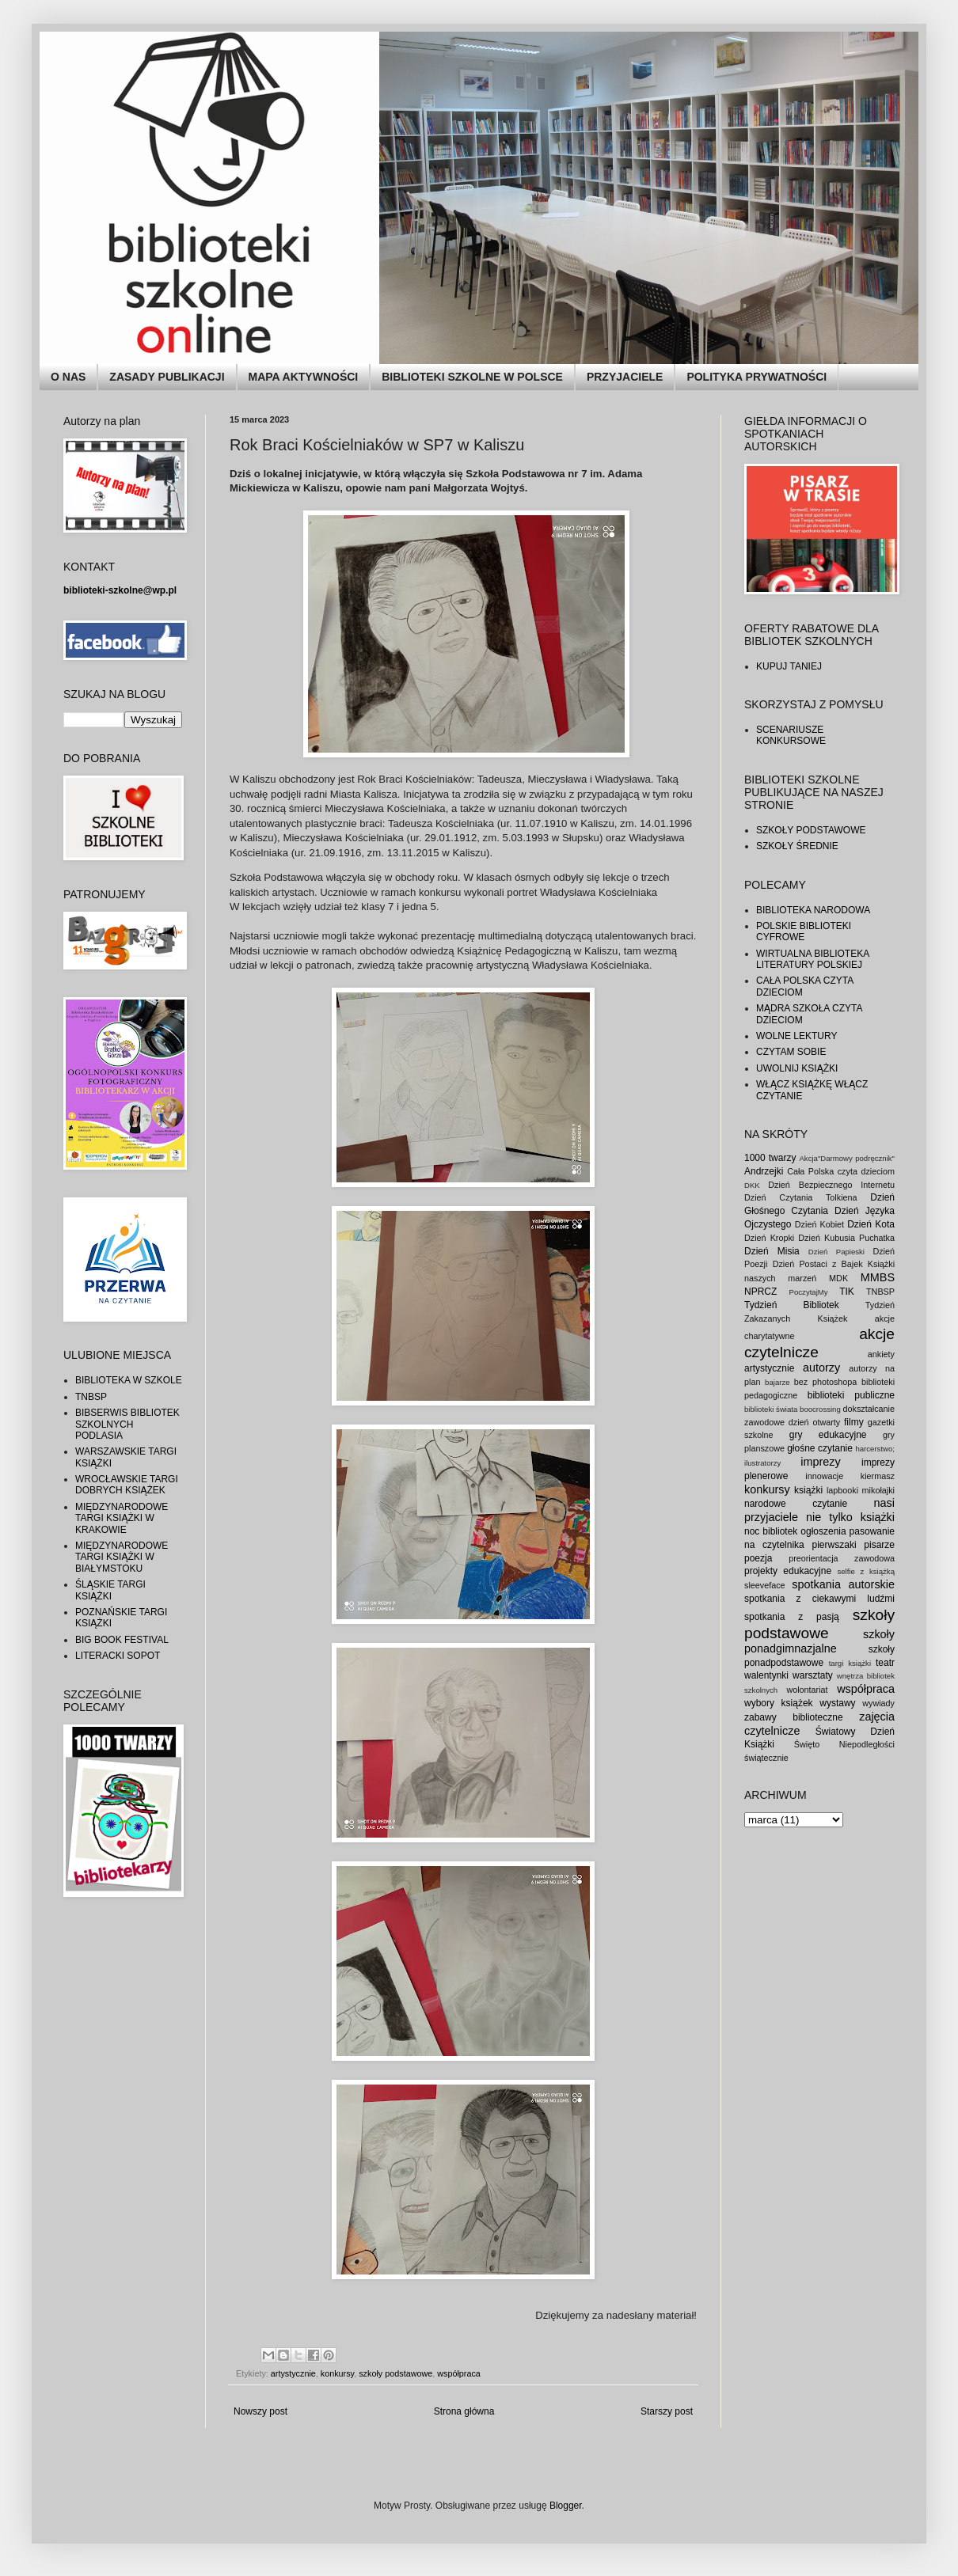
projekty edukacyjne (787, 1570)
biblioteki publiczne (851, 1395)
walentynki (766, 1675)
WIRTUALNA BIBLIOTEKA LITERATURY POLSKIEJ (812, 959)
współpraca (459, 2373)
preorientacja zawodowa (842, 1558)
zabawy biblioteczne (793, 1717)
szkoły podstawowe (395, 2373)
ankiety (881, 1354)
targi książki (850, 1663)
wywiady (878, 1703)
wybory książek (778, 1703)
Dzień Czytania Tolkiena (800, 1197)
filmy (854, 1422)
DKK (752, 1185)
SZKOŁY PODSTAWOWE (810, 830)
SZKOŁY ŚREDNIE (797, 846)
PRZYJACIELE (625, 376)
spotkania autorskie (843, 1584)
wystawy (837, 1703)
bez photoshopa (825, 1382)
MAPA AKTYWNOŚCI (304, 376)
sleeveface (764, 1585)
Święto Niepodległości (844, 1744)
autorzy (821, 1367)
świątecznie (766, 1757)
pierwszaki (834, 1544)
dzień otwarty (814, 1422)
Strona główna (464, 2411)
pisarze (879, 1544)
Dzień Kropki (769, 1237)
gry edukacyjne (828, 1434)
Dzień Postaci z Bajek (818, 1264)
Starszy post (667, 2411)
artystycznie (293, 2373)
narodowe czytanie (795, 1503)
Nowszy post (260, 2411)
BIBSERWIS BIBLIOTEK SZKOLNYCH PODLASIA (127, 1424)
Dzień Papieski (836, 1251)
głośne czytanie (820, 1448)
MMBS (878, 1277)
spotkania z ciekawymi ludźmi (819, 1598)
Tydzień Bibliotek (791, 1305)
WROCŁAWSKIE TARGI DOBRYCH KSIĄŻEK (126, 1485)
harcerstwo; (875, 1448)
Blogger (565, 2505)
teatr (885, 1662)
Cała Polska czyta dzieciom (841, 1171)
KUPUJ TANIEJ (789, 666)
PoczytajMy (808, 1292)
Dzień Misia (772, 1251)
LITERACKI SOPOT (117, 1655)
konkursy (337, 2373)
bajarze (777, 1382)
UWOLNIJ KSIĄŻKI (797, 1068)
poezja (758, 1558)
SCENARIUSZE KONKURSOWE (791, 735)
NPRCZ (760, 1291)
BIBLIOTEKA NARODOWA (813, 910)
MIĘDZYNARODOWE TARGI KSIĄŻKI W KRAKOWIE (121, 1518)
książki (808, 1490)
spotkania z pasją (791, 1616)
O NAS (68, 376)
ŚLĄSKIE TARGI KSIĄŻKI (110, 1590)
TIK (846, 1291)
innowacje (824, 1476)
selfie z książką (866, 1571)
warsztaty (813, 1675)
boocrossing (820, 1409)
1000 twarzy (770, 1157)
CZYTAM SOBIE (791, 1051)
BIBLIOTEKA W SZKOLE (128, 1380)
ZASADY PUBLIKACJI (166, 376)
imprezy (820, 1461)
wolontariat (806, 1689)
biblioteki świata (770, 1409)
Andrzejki (763, 1171)
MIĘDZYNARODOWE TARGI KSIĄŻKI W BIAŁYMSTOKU (121, 1557)
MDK (838, 1278)
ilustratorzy (762, 1463)
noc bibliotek (770, 1531)
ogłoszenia (823, 1531)
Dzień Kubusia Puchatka (846, 1237)
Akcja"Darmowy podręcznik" (847, 1158)
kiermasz (878, 1476)
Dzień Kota (871, 1224)
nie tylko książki (850, 1517)
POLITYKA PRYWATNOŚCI (756, 376)
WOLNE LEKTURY (796, 1035)
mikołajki (878, 1490)
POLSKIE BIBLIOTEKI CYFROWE (803, 931)
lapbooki (842, 1490)
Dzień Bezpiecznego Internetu (831, 1184)
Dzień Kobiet (819, 1224)
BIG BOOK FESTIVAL (122, 1639)
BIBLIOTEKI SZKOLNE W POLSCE (472, 376)
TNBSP (91, 1396)
